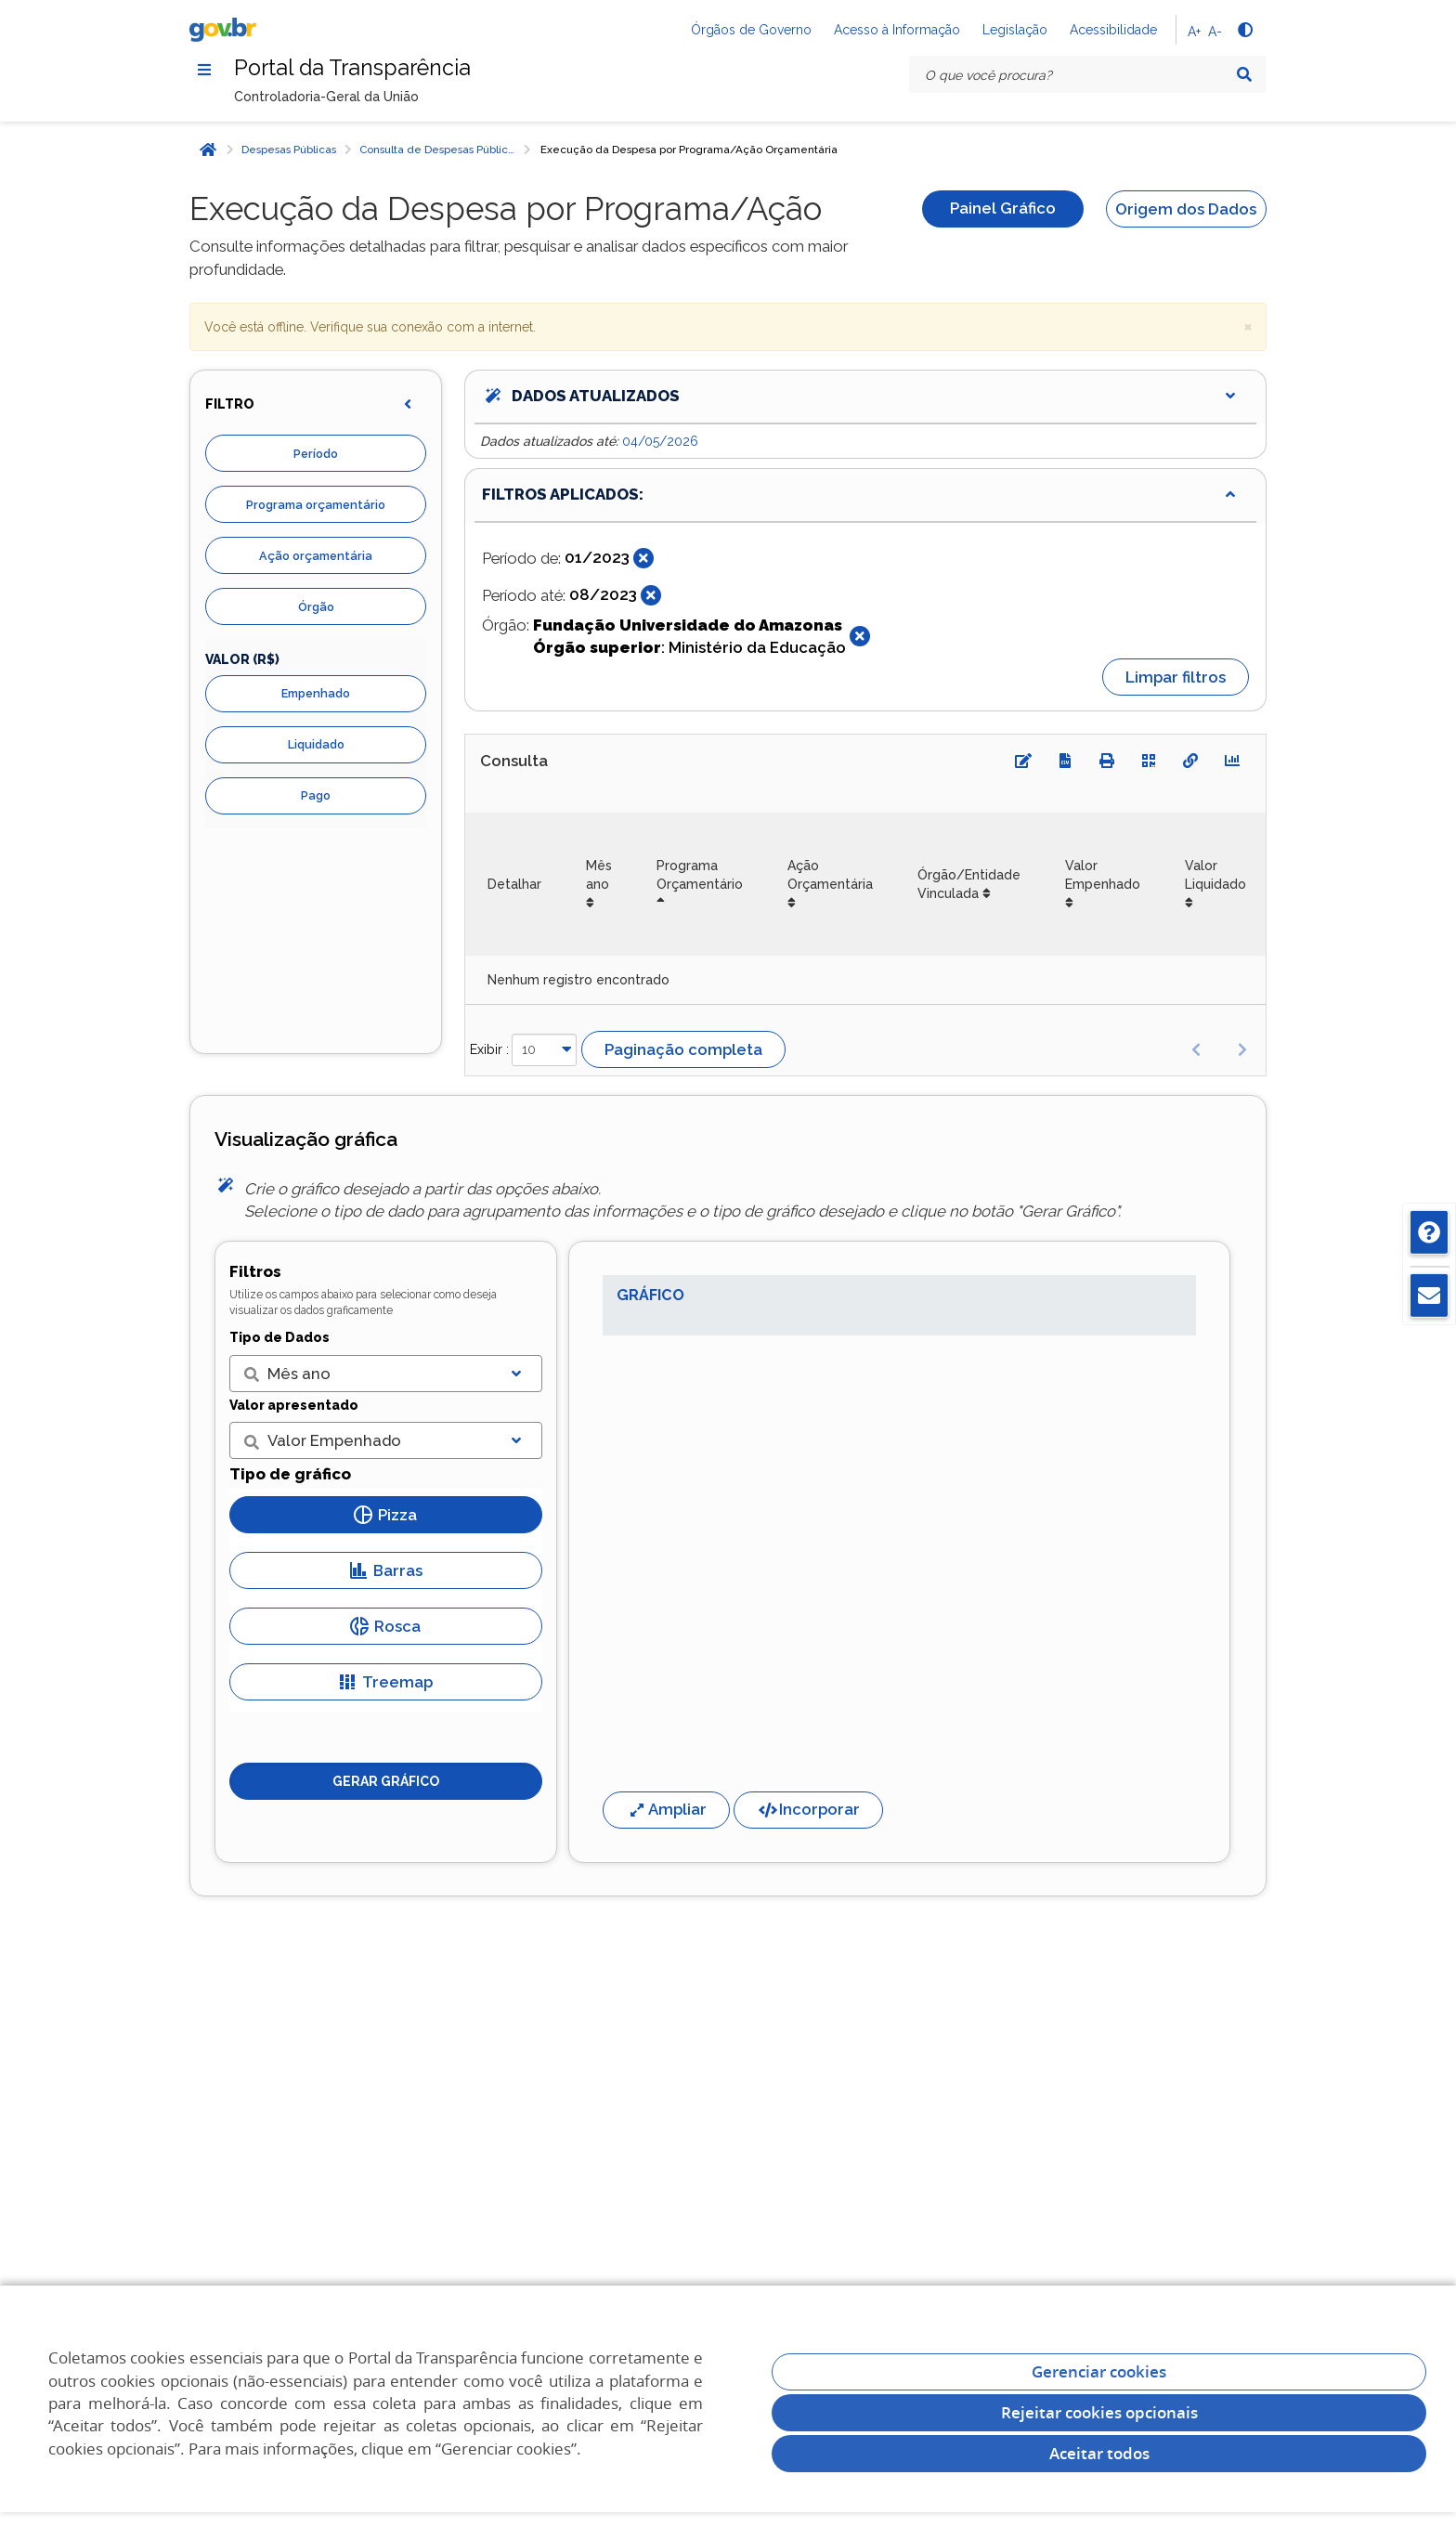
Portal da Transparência (355, 68)
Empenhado (315, 694)
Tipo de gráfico (290, 1474)
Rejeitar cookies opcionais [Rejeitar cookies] (1099, 2412)
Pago (316, 796)
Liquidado (316, 745)
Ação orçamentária (315, 557)
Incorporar (808, 1811)
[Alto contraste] (1244, 30)
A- (1215, 31)
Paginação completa (683, 1050)
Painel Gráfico (1003, 210)
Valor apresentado (293, 1406)
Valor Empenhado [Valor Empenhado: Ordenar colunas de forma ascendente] (1102, 875)
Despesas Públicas (288, 150)
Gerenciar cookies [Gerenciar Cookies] (1099, 2371)
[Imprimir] (1106, 761)
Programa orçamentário (315, 506)
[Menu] (204, 70)
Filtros (255, 1272)
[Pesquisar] (1244, 74)
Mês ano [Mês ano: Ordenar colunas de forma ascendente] (599, 875)
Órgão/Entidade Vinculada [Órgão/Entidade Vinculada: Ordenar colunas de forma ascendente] (968, 885)
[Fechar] (643, 559)
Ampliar (666, 1811)
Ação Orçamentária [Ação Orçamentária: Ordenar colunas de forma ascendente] (830, 875)
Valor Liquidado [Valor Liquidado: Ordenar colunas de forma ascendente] (1215, 875)
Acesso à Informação (897, 29)
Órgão (316, 608)
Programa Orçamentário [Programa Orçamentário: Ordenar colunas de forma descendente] (699, 875)
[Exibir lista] (516, 1374)
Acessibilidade (1113, 29)
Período (315, 455)
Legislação (1014, 29)
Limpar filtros (1175, 678)
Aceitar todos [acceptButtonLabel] (1099, 2453)
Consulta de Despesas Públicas (439, 150)
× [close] (1248, 326)
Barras (385, 1572)
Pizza (385, 1516)
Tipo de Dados (279, 1339)
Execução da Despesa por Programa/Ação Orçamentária (689, 150)
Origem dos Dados (1185, 210)
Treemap (385, 1683)
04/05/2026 (660, 442)
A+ (1194, 31)
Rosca (385, 1628)
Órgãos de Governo (751, 29)
